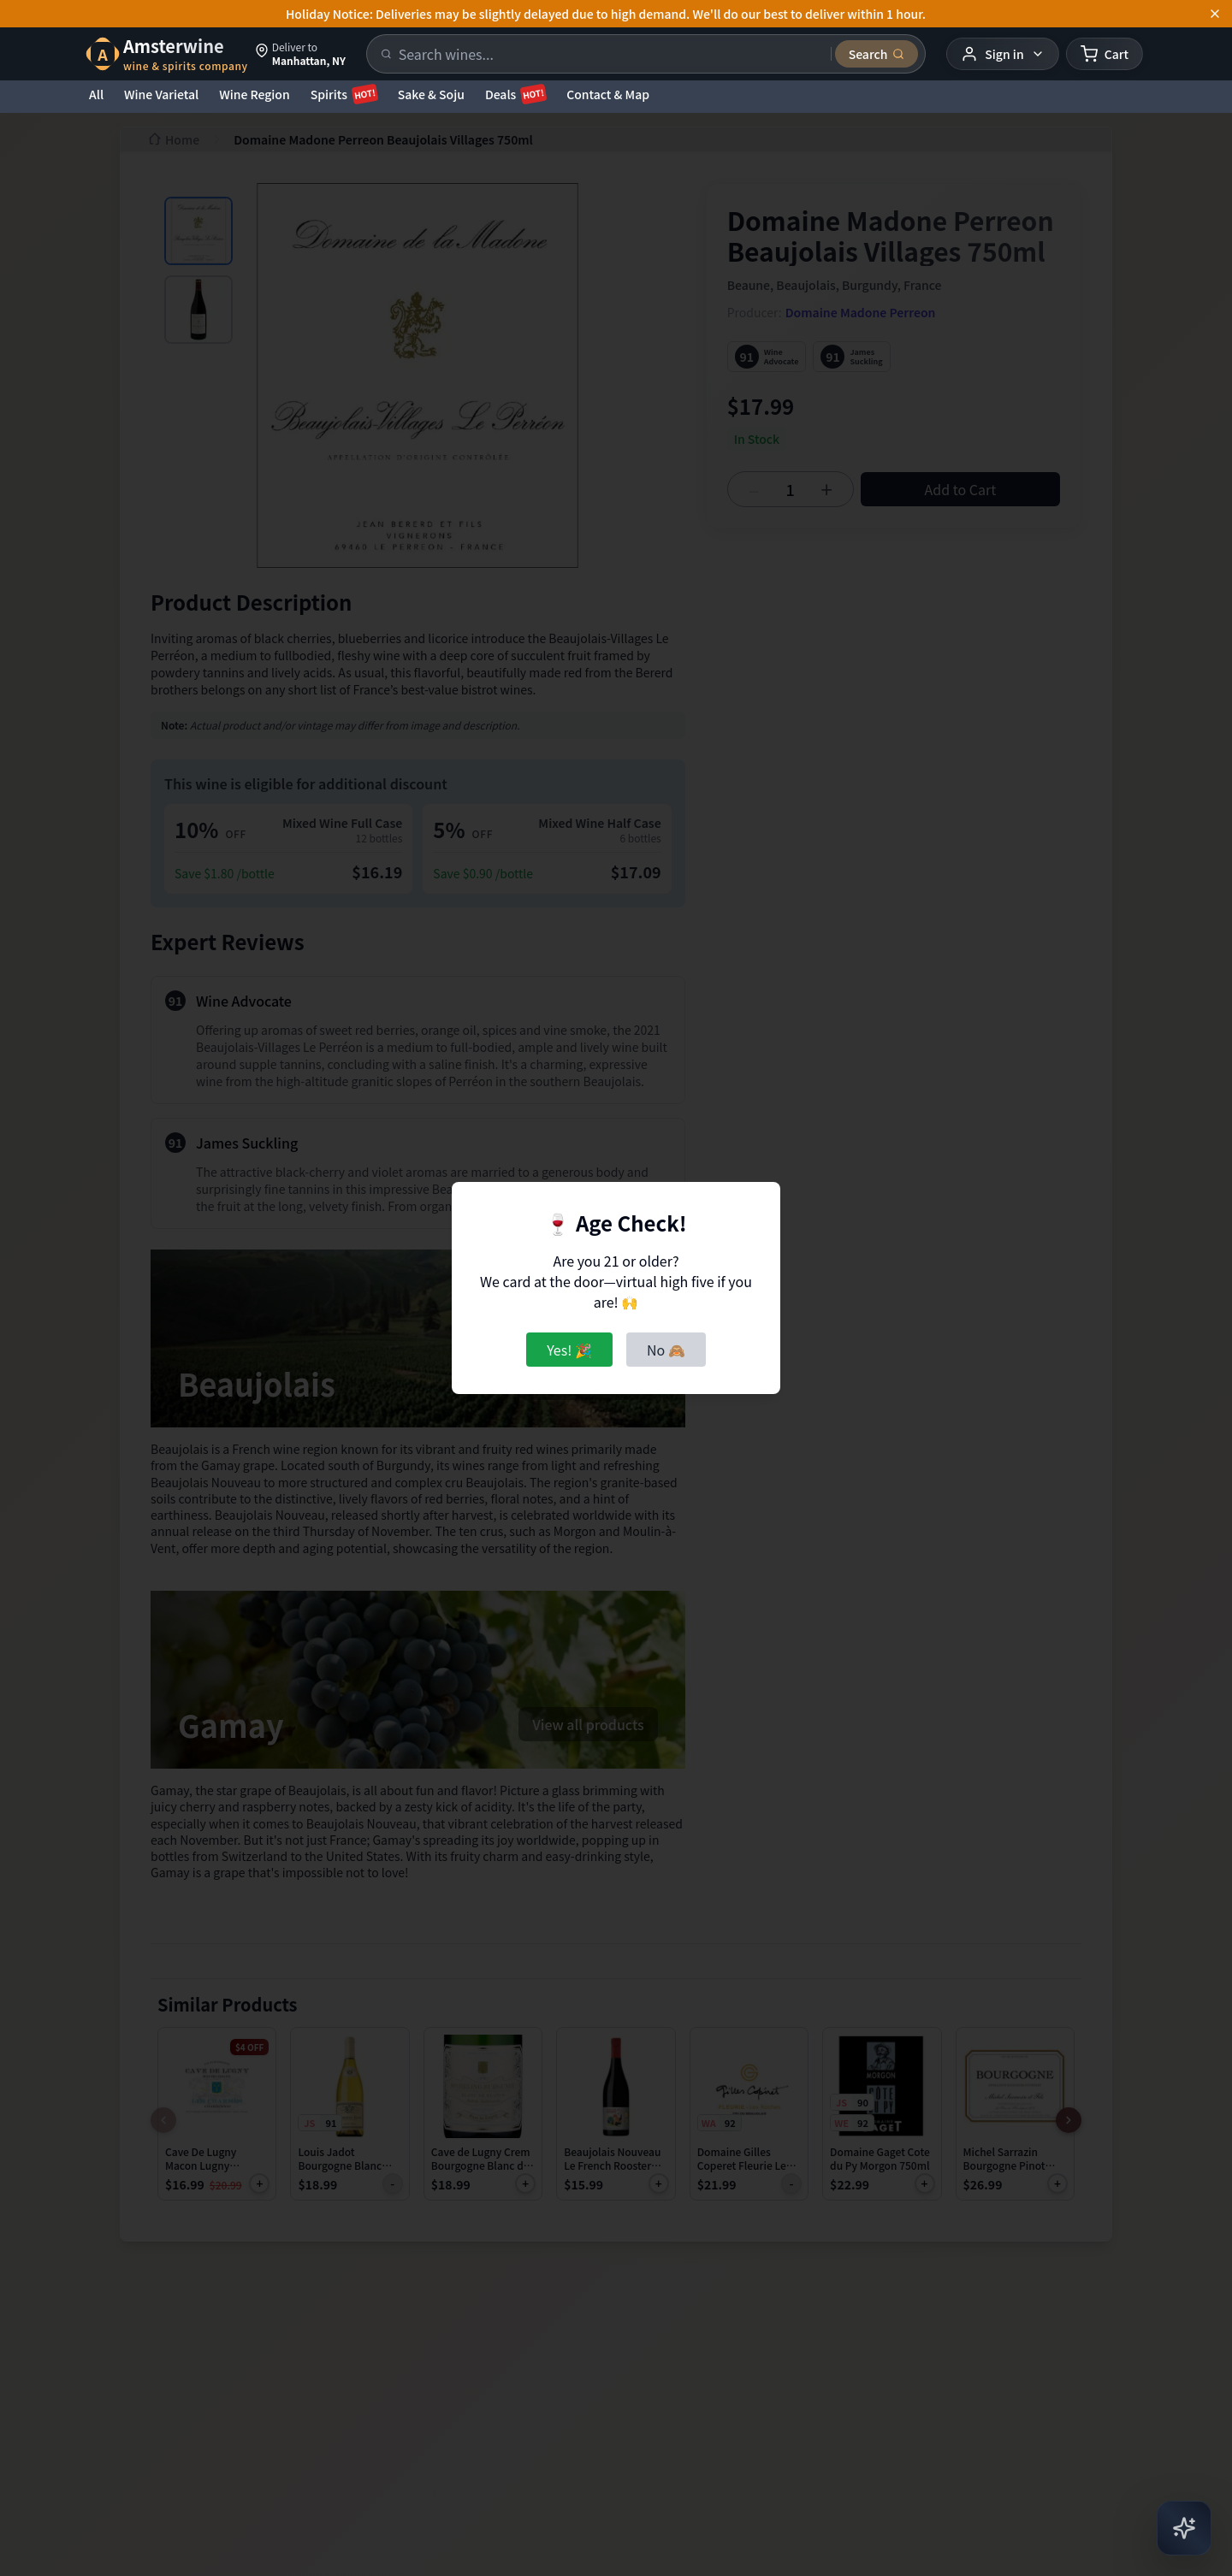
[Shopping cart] (1104, 54)
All (96, 94)
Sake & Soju (431, 94)
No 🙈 (666, 1349)
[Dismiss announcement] (1215, 13)
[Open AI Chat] (1184, 2528)
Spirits (344, 94)
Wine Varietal (161, 94)
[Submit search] (877, 54)
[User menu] (1002, 54)
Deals (515, 94)
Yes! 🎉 (569, 1349)
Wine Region (254, 94)
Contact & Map (607, 94)
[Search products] (609, 54)
